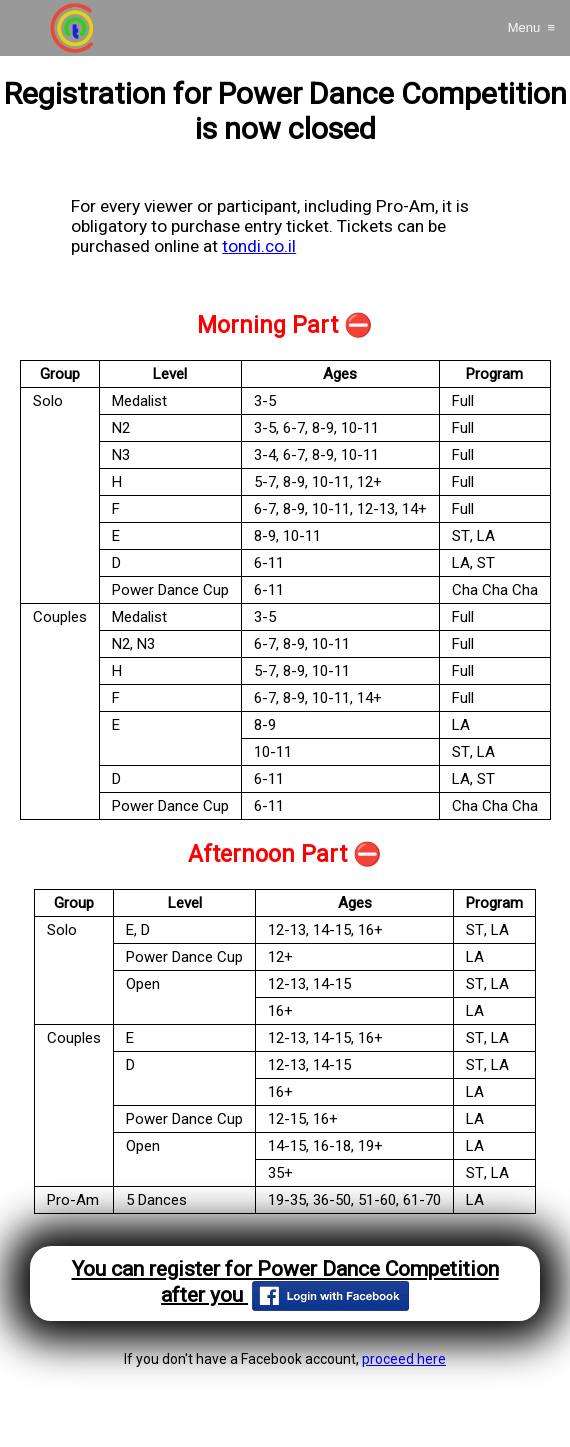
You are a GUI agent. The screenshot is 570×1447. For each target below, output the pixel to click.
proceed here (404, 1359)
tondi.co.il (259, 246)
